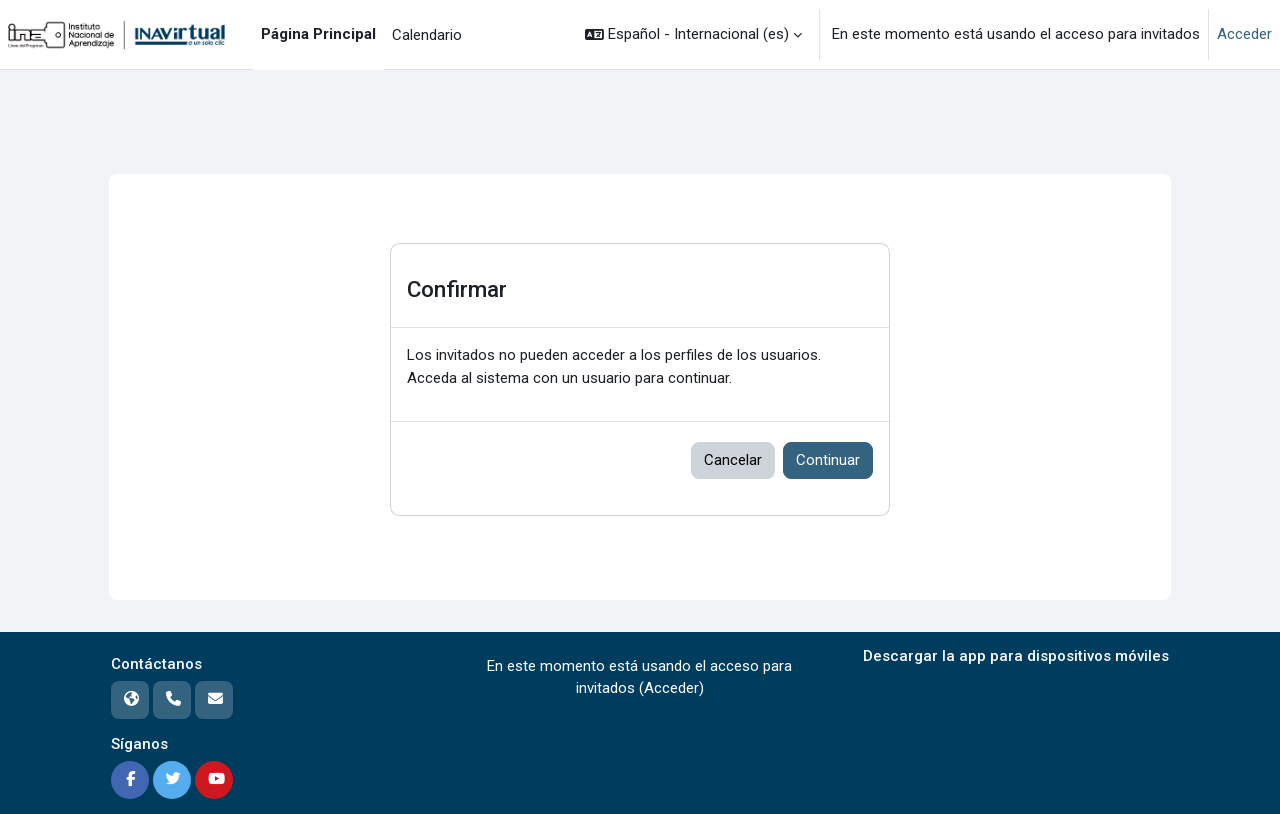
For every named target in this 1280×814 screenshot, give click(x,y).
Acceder (1244, 34)
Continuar (828, 460)
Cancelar (733, 460)
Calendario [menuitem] (427, 35)
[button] (693, 34)
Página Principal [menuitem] (318, 34)
